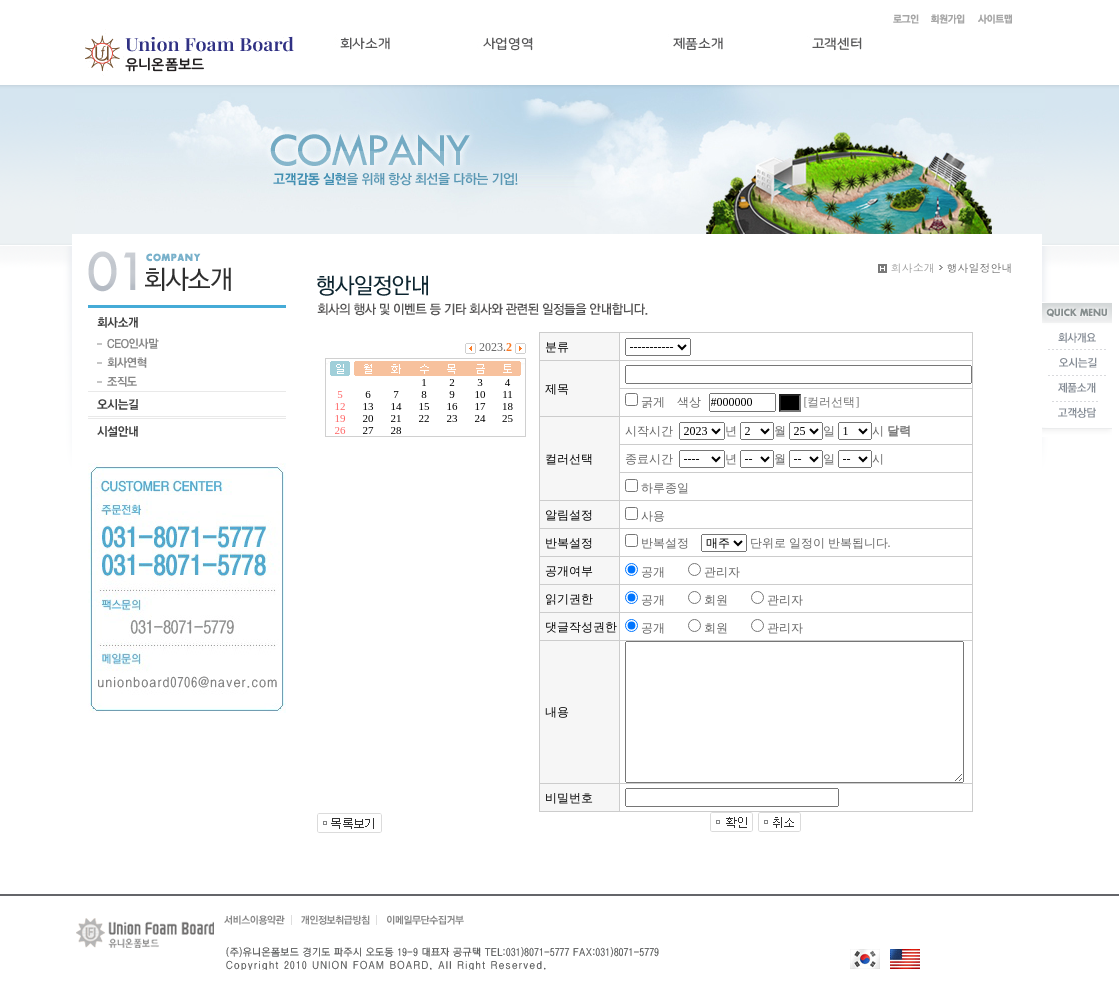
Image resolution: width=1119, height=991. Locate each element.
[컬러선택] (832, 402)
